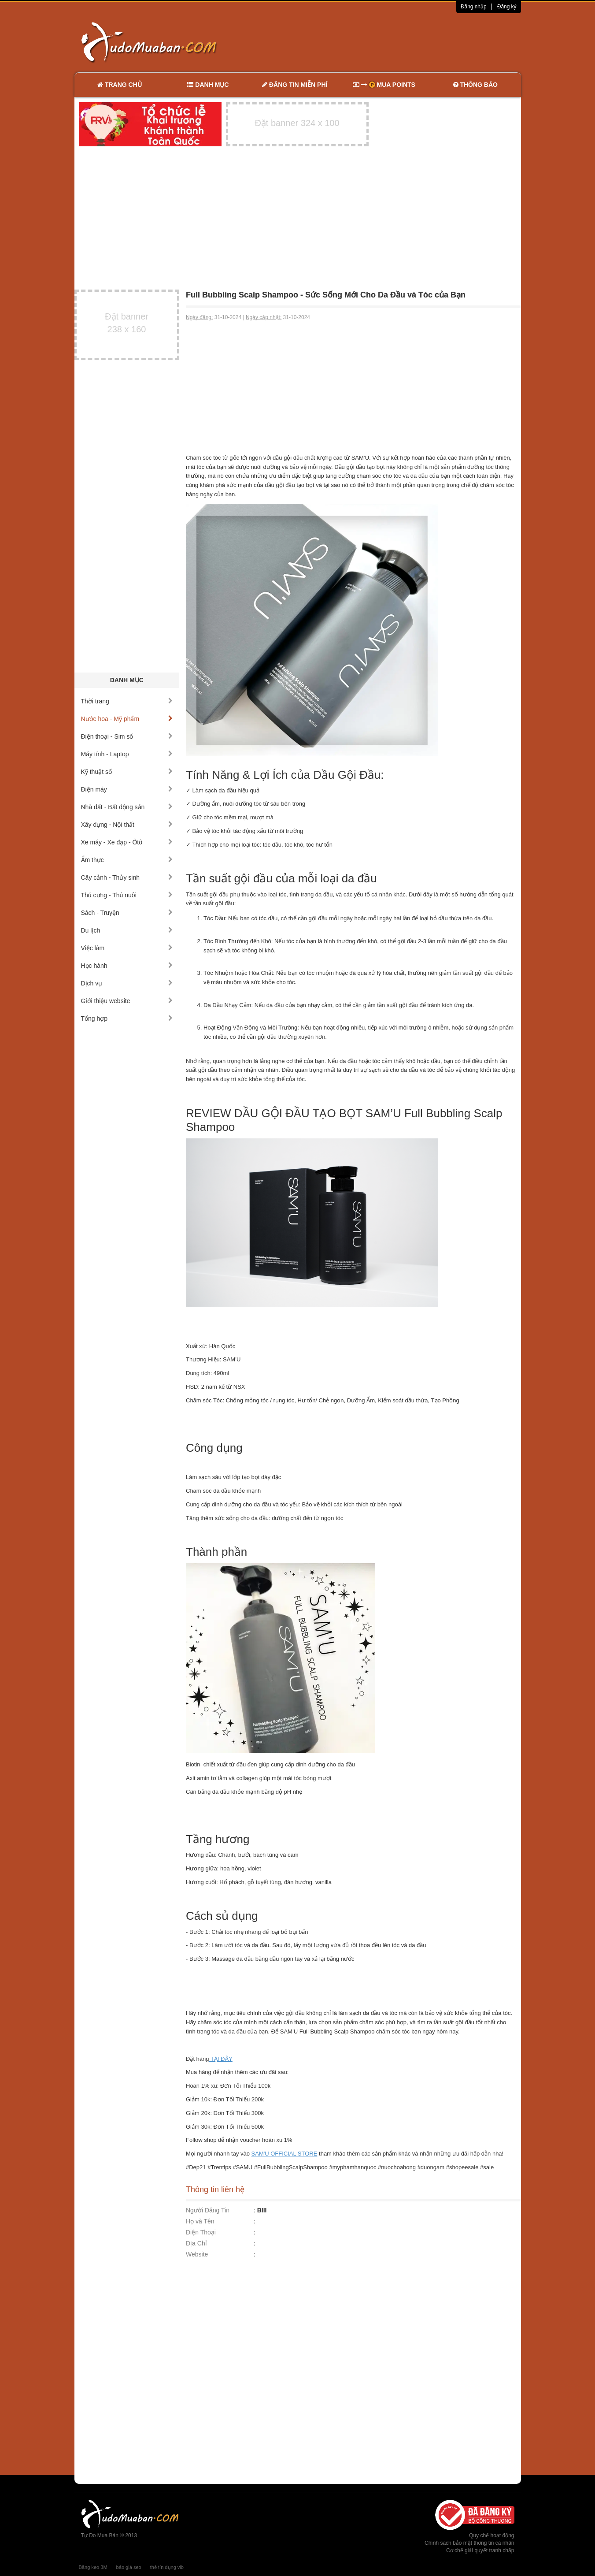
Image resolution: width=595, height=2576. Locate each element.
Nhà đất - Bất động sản (127, 806)
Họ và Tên (200, 2221)
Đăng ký (507, 7)
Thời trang (127, 701)
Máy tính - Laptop (127, 754)
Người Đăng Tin (207, 2210)
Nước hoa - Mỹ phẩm (127, 718)
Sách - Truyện (127, 912)
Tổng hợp (127, 1018)
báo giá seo (128, 2567)
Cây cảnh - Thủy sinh (127, 877)
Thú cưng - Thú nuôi (127, 895)
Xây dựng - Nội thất (127, 824)
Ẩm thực (127, 859)
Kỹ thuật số (127, 771)
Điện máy (127, 789)
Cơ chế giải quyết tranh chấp (480, 2550)
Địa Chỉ (196, 2243)
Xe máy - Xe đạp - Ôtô (127, 842)
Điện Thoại (201, 2232)
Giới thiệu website (127, 1000)
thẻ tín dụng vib (167, 2567)
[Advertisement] (390, 42)
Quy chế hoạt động (491, 2535)
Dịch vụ (127, 983)
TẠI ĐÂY (221, 2059)
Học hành (127, 965)
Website (197, 2254)
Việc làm (127, 948)
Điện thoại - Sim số (127, 736)
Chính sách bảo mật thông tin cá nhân (469, 2543)
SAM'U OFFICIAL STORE (284, 2153)
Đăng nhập (474, 7)
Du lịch (127, 930)
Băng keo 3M (93, 2567)
